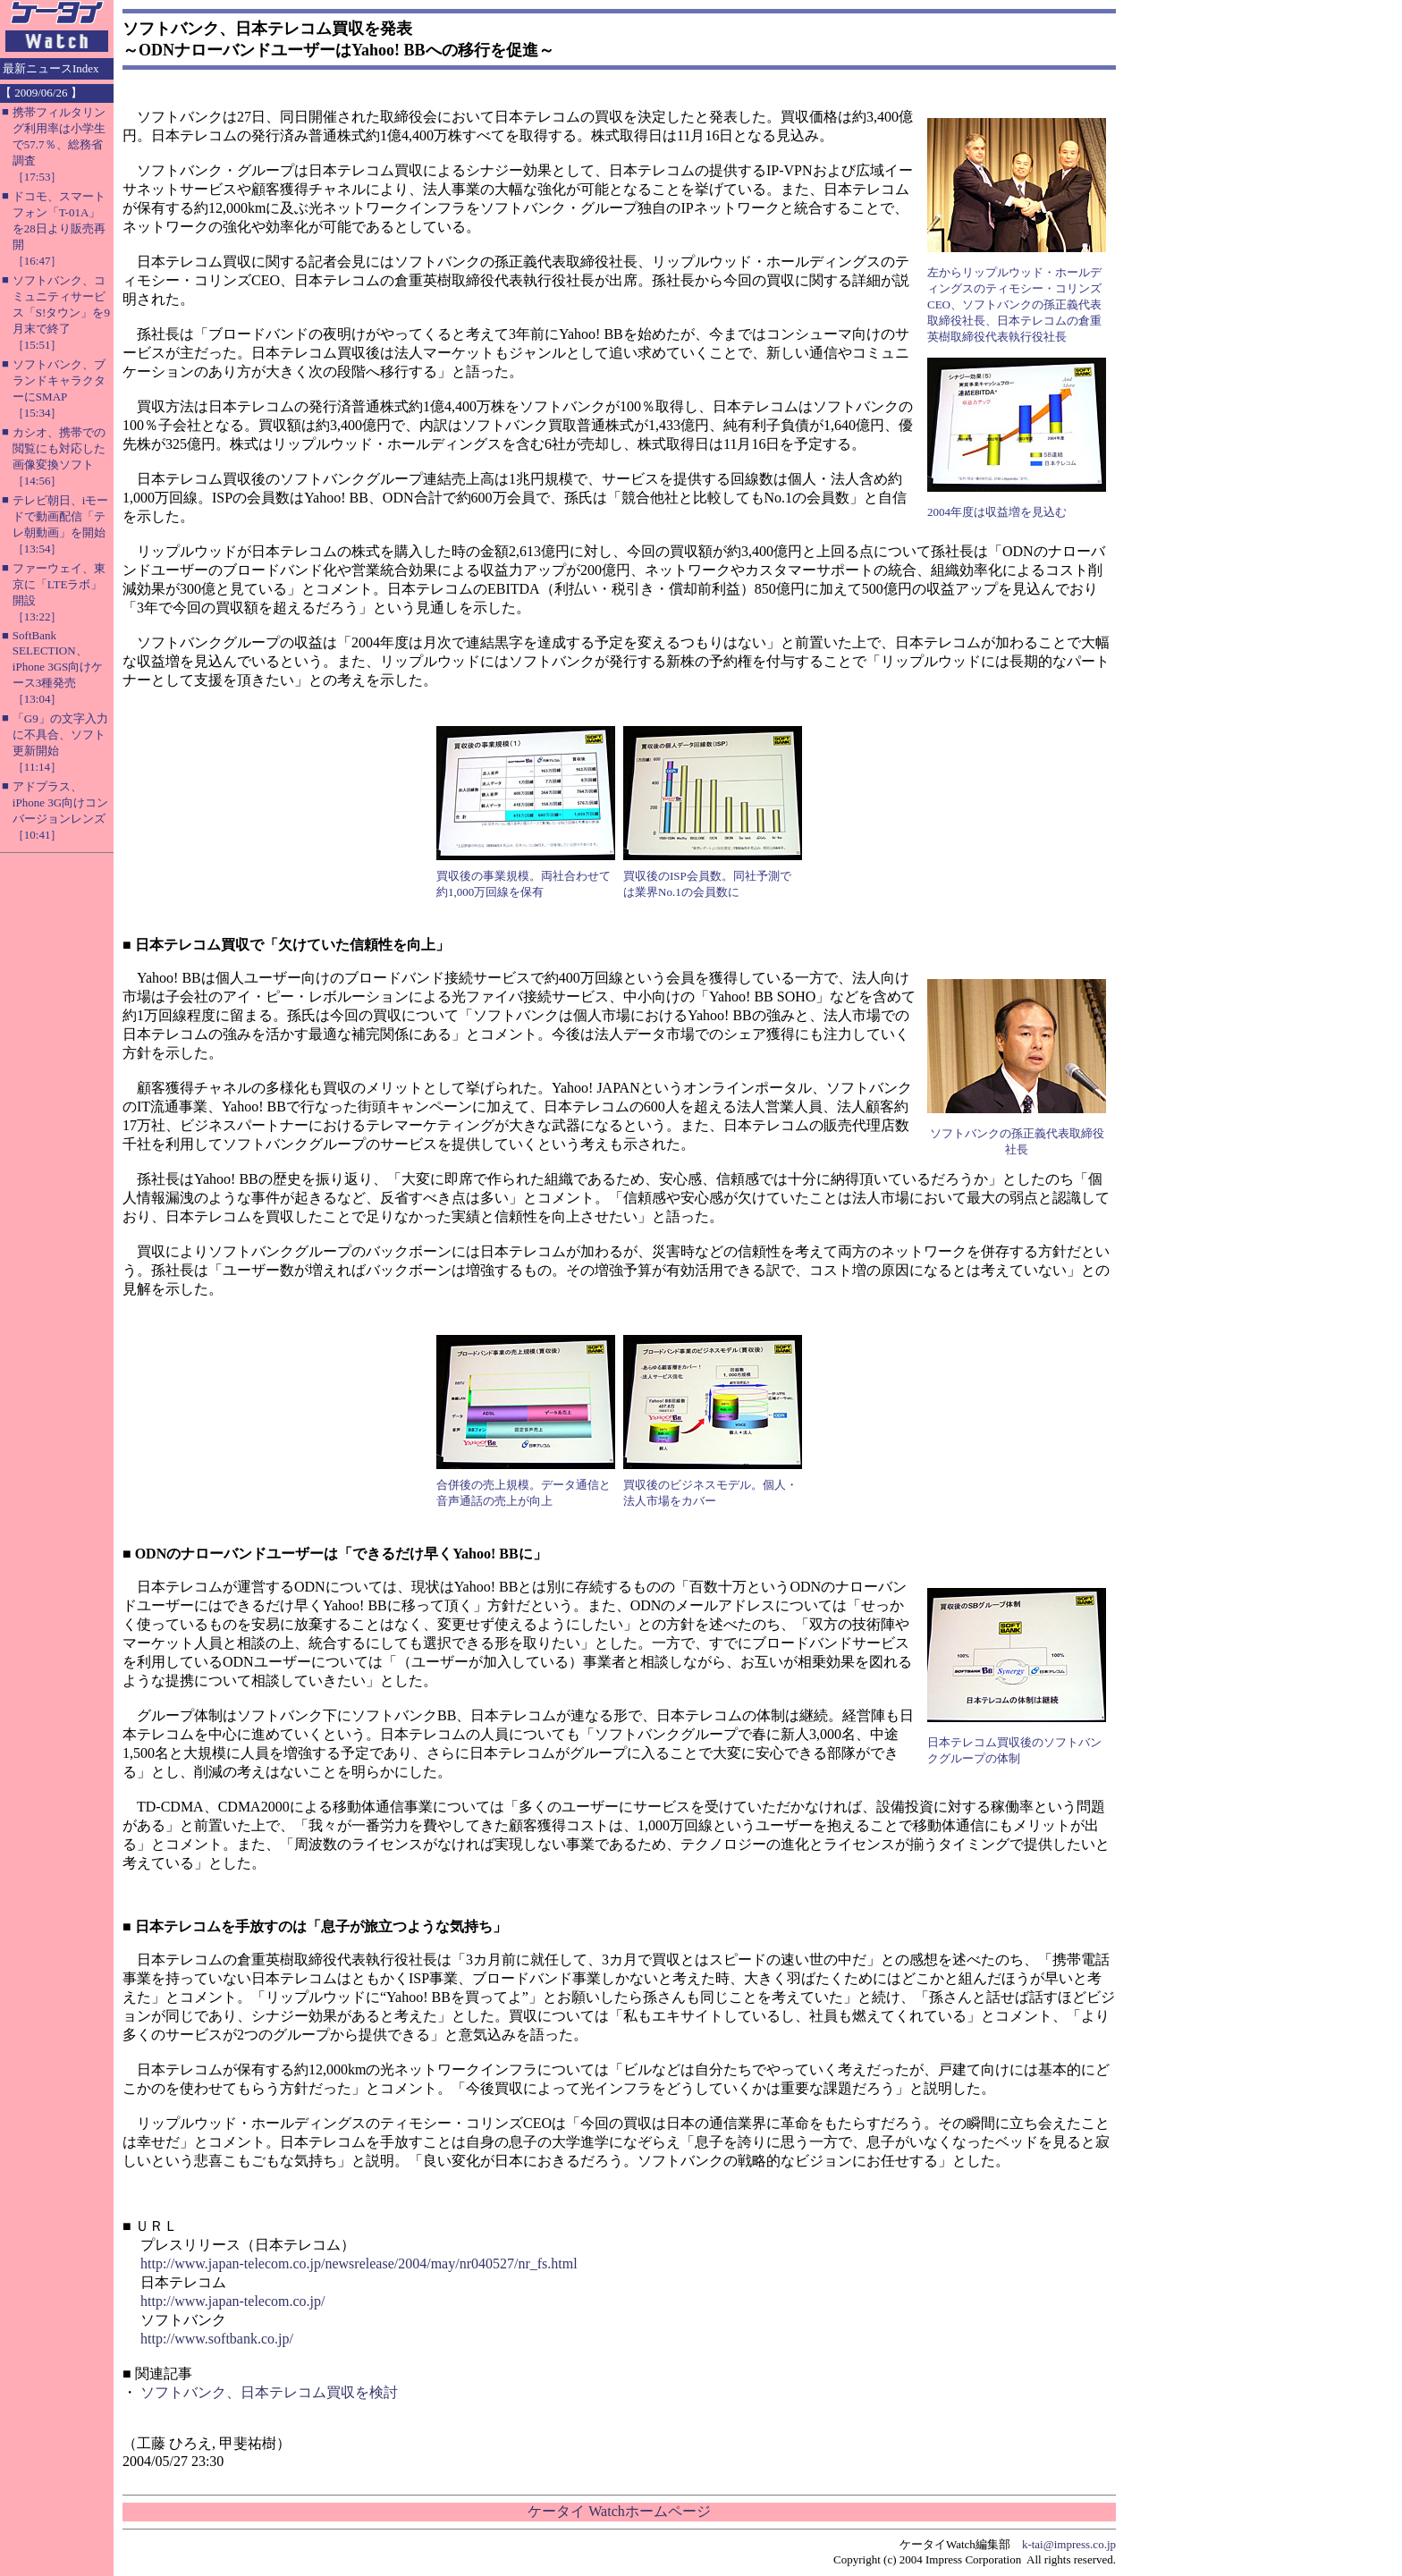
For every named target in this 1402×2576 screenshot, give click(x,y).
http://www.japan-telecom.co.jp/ (232, 2301)
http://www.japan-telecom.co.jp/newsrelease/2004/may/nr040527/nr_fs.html (359, 2263)
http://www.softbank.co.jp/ (216, 2338)
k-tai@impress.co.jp (1069, 2544)
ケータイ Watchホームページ (619, 2511)
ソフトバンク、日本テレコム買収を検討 (269, 2392)
